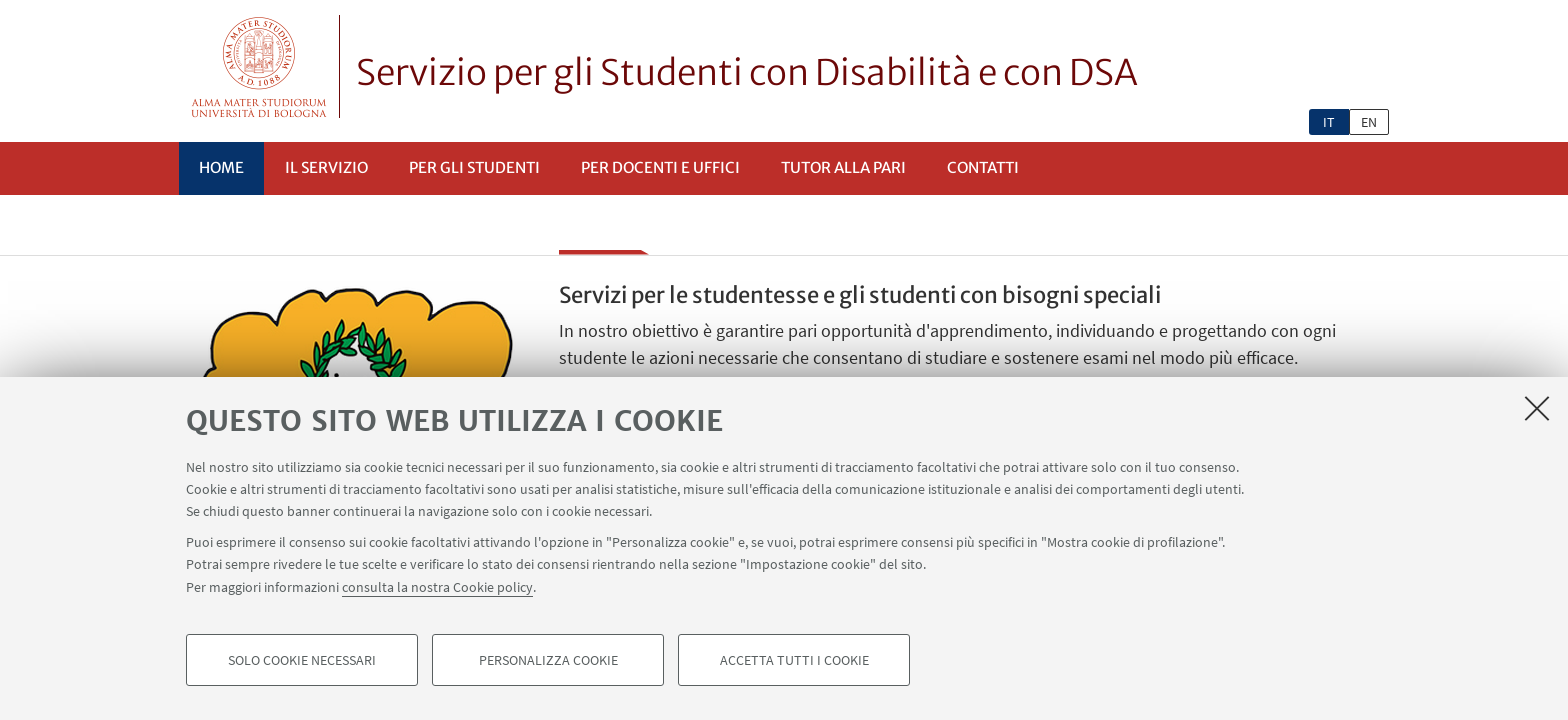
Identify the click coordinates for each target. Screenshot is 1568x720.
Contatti (983, 167)
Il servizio (326, 167)
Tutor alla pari (843, 167)
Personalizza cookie (548, 666)
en (1369, 122)
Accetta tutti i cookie (794, 666)
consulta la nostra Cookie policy (437, 592)
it (1329, 122)
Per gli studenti (474, 167)
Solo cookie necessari (302, 666)
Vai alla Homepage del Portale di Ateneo (259, 66)
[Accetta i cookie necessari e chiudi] (1537, 414)
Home (221, 167)
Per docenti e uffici (660, 167)
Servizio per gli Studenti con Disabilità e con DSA (747, 73)
